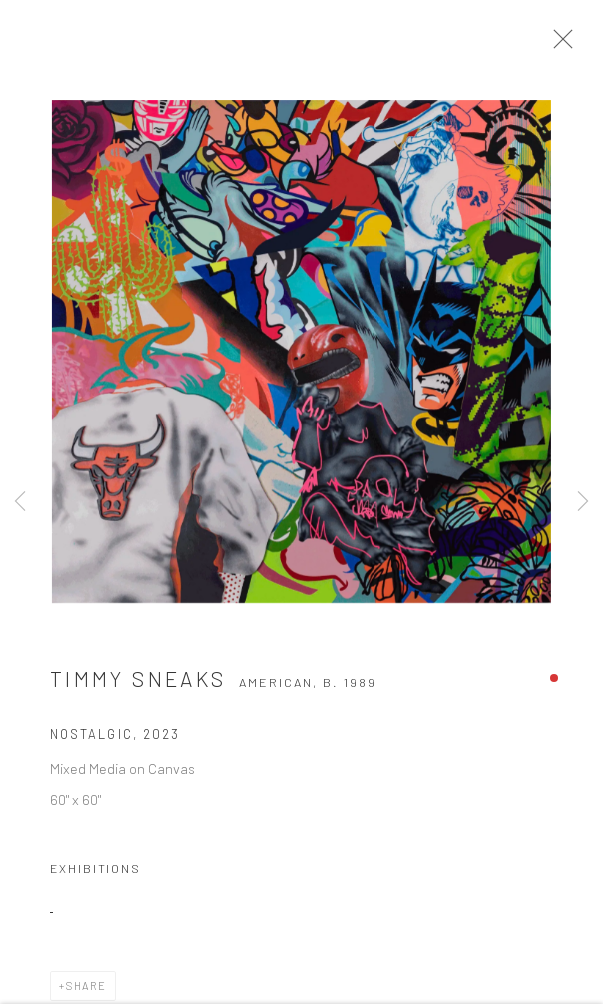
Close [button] (565, 45)
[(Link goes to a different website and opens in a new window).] (51, 911)
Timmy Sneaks (138, 684)
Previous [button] (20, 502)
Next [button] (583, 502)
